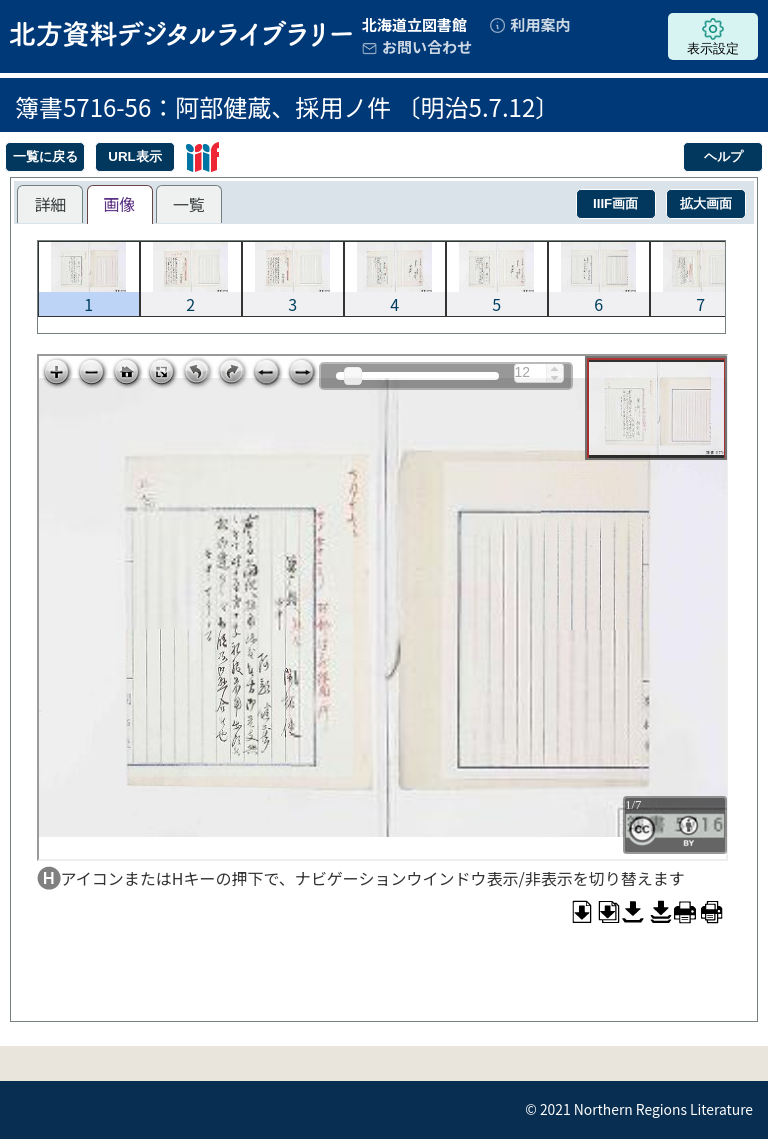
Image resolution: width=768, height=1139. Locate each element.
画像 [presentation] (120, 204)
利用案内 (540, 24)
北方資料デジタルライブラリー (181, 33)
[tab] (50, 204)
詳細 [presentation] (50, 204)
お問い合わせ (427, 46)
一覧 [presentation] (189, 204)
